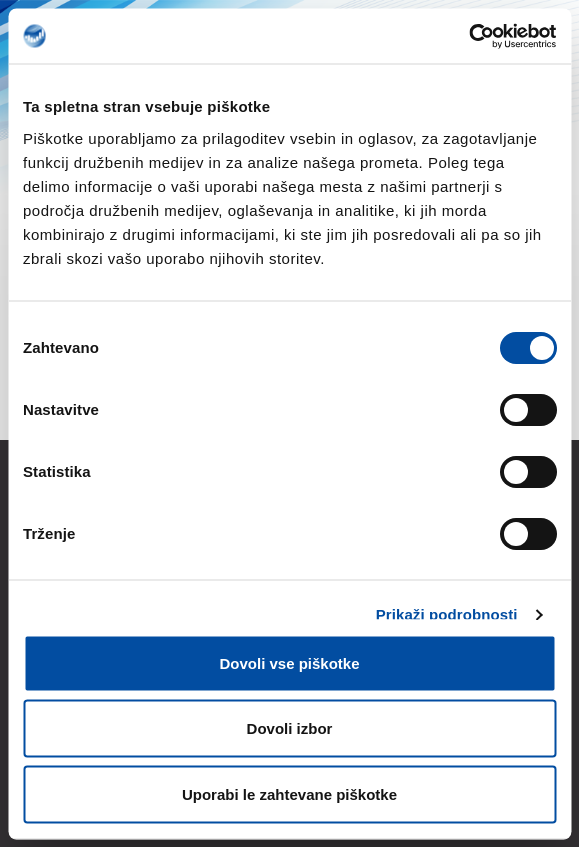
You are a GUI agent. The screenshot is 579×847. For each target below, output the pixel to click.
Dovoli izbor (290, 728)
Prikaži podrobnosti (447, 614)
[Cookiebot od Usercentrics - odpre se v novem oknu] (468, 36)
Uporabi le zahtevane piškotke (289, 793)
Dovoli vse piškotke (289, 662)
